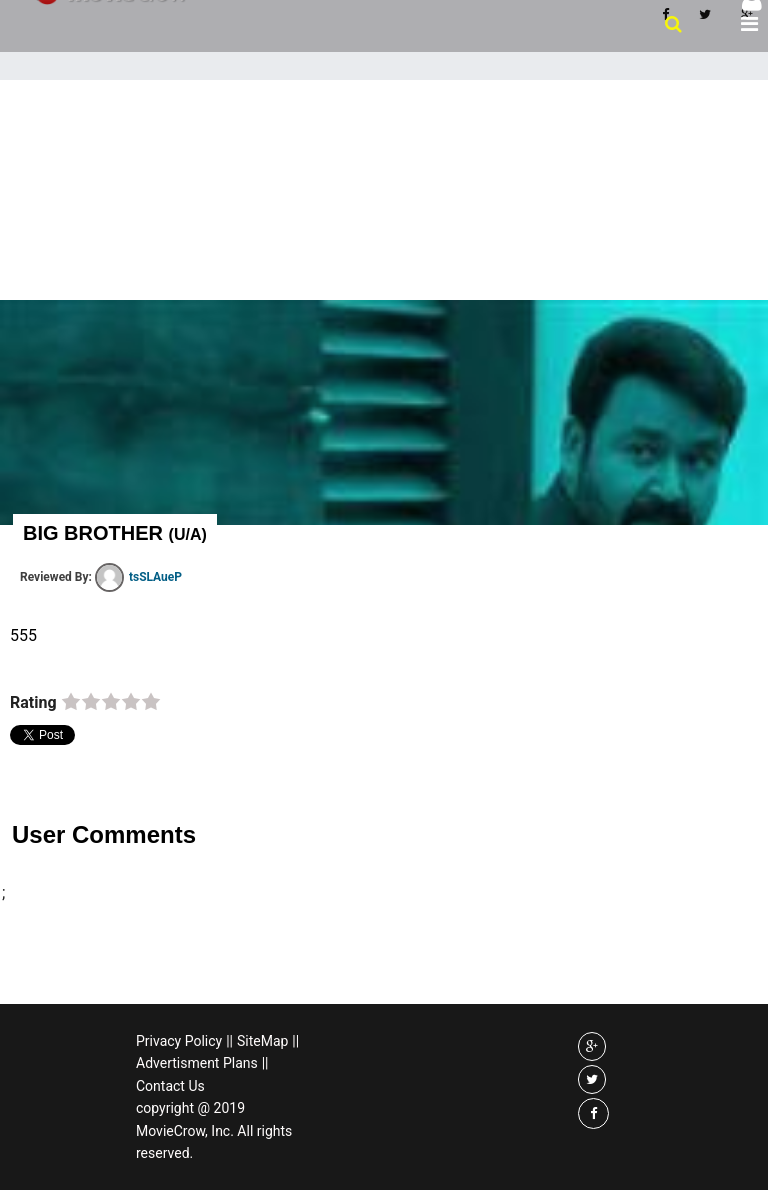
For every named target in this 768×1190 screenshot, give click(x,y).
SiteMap (262, 1041)
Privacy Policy (179, 1041)
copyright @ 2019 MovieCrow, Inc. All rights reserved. (214, 1130)
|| (229, 1041)
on (71, 703)
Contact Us (170, 1086)
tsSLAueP (138, 577)
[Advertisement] (384, 230)
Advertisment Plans (197, 1063)
